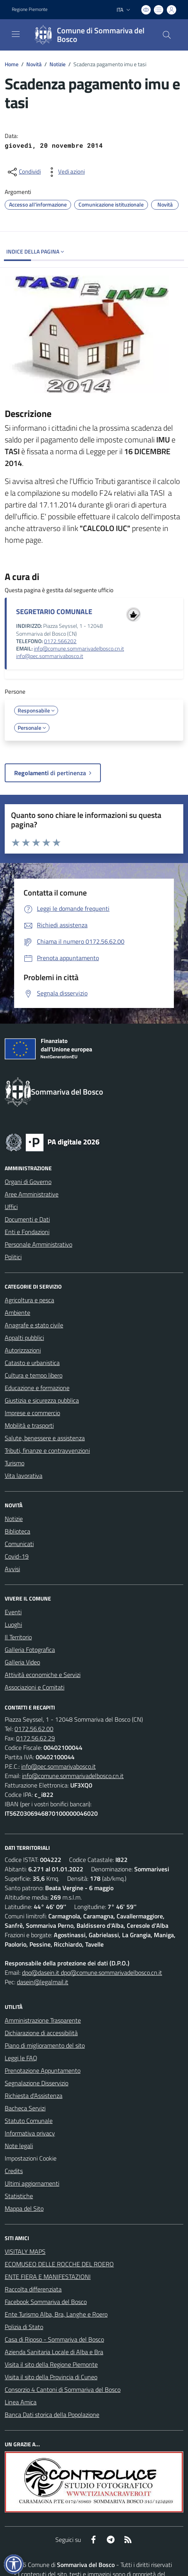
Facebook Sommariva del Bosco (46, 2301)
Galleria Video (22, 1662)
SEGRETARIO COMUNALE (54, 611)
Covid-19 (17, 1556)
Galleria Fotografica (30, 1649)
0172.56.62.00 (34, 1728)
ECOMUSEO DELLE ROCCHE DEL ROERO (59, 2264)
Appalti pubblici (24, 1337)
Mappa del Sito (24, 2208)
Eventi (13, 1612)
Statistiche (19, 2196)
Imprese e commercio (32, 1413)
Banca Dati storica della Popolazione (52, 2414)
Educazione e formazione (37, 1387)
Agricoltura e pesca (29, 1300)
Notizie (57, 64)
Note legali (19, 2145)
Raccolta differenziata (33, 2289)
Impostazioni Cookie (31, 2158)
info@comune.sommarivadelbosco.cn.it (79, 648)
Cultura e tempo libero (33, 1375)
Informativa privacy (30, 2133)
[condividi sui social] (23, 172)
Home (11, 64)
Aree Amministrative (31, 1194)
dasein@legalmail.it (42, 1982)
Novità (34, 64)
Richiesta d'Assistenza (33, 2095)
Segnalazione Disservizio (36, 2083)
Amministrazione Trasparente (43, 2020)
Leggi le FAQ (21, 2058)
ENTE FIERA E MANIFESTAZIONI (48, 2276)
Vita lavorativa (23, 1475)
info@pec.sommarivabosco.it (49, 656)
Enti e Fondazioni (27, 1231)
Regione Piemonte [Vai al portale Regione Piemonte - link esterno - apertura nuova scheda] (29, 9)
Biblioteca (17, 1531)
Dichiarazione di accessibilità (41, 2033)
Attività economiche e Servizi (42, 1674)
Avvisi (12, 1569)
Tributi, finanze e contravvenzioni (47, 1450)
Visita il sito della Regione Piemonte (51, 2364)
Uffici (11, 1206)
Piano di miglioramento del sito (45, 2045)
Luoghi (13, 1624)
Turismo (14, 1463)
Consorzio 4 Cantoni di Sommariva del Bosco (62, 2389)
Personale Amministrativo (38, 1244)
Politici (13, 1257)
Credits (14, 2170)
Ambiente (17, 1312)
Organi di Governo (28, 1181)
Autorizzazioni (23, 1350)
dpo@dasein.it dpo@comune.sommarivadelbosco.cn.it (92, 1972)
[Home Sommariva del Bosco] (90, 35)
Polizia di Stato (24, 2326)
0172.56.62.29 (35, 1738)
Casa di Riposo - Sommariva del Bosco (54, 2339)
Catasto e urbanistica (32, 1362)
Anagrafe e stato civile (34, 1325)
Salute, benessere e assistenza (45, 1438)
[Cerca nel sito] (166, 34)
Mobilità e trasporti (29, 1425)
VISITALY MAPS (25, 2251)
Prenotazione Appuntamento (42, 2070)
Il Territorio (18, 1637)
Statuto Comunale (29, 2120)
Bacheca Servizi (25, 2108)
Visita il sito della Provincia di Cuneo (51, 2377)
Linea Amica (21, 2402)
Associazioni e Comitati (34, 1687)
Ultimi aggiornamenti (32, 2183)
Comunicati (19, 1543)
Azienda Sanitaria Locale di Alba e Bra (54, 2352)
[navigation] (15, 34)
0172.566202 (60, 641)
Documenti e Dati (27, 1219)
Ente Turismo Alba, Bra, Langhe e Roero (56, 2314)
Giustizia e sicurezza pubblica (42, 1400)
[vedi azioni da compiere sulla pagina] (65, 172)
